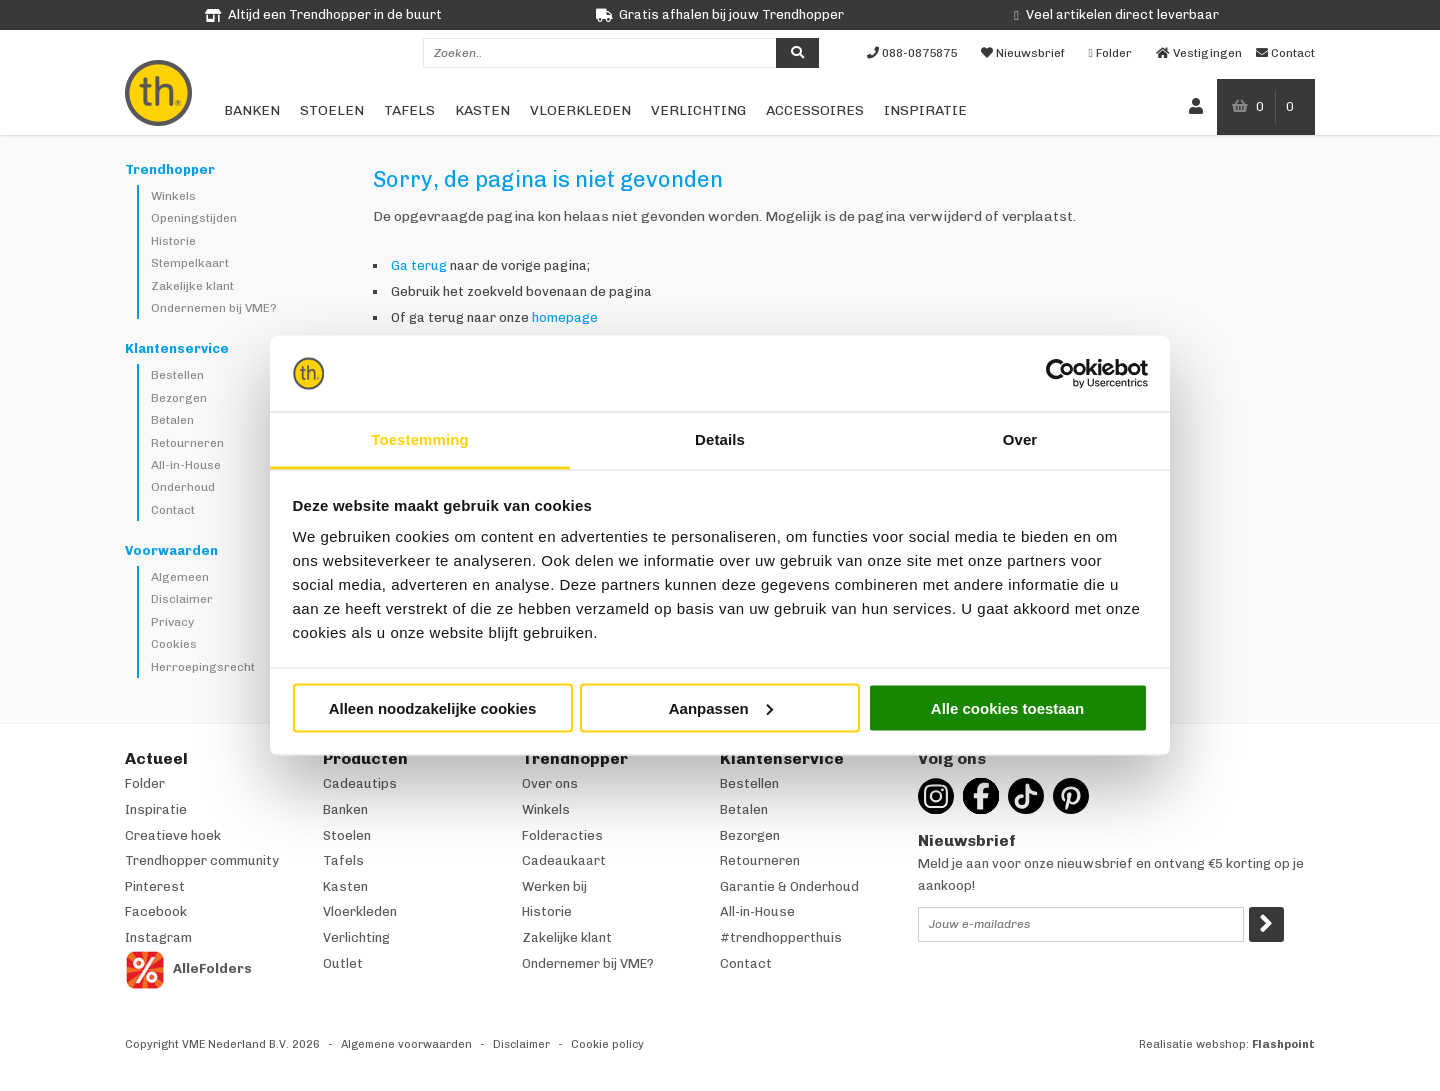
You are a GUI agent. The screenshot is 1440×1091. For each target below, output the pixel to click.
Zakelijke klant (192, 286)
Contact (173, 510)
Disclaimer (182, 599)
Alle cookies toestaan (1007, 707)
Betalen (172, 420)
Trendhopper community (202, 860)
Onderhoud (183, 487)
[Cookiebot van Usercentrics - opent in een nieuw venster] (1060, 374)
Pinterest (155, 886)
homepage (565, 317)
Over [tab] (1020, 439)
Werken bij (554, 886)
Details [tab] (720, 439)
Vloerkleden (580, 110)
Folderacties (562, 835)
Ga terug (419, 265)
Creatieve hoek (173, 835)
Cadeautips (360, 783)
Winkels (173, 196)
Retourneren (187, 443)
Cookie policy (607, 1044)
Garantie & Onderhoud (789, 886)
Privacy (172, 622)
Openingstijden (194, 218)
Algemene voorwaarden (406, 1044)
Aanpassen (721, 707)
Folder (145, 783)
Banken (252, 110)
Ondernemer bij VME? (588, 963)
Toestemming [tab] (420, 439)
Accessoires (815, 110)
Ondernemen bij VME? (214, 308)
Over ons (550, 783)
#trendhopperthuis (781, 937)
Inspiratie (925, 110)
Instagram (158, 937)
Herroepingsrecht (203, 667)
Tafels (409, 110)
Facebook (156, 911)
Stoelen (332, 110)
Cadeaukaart (564, 860)
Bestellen (177, 375)
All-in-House (186, 465)
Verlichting (698, 110)
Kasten (482, 110)
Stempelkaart (190, 263)
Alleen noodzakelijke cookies (433, 707)
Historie (173, 241)
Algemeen (180, 577)
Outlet (343, 963)
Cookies (174, 644)
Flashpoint (1283, 1044)
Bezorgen (179, 398)
